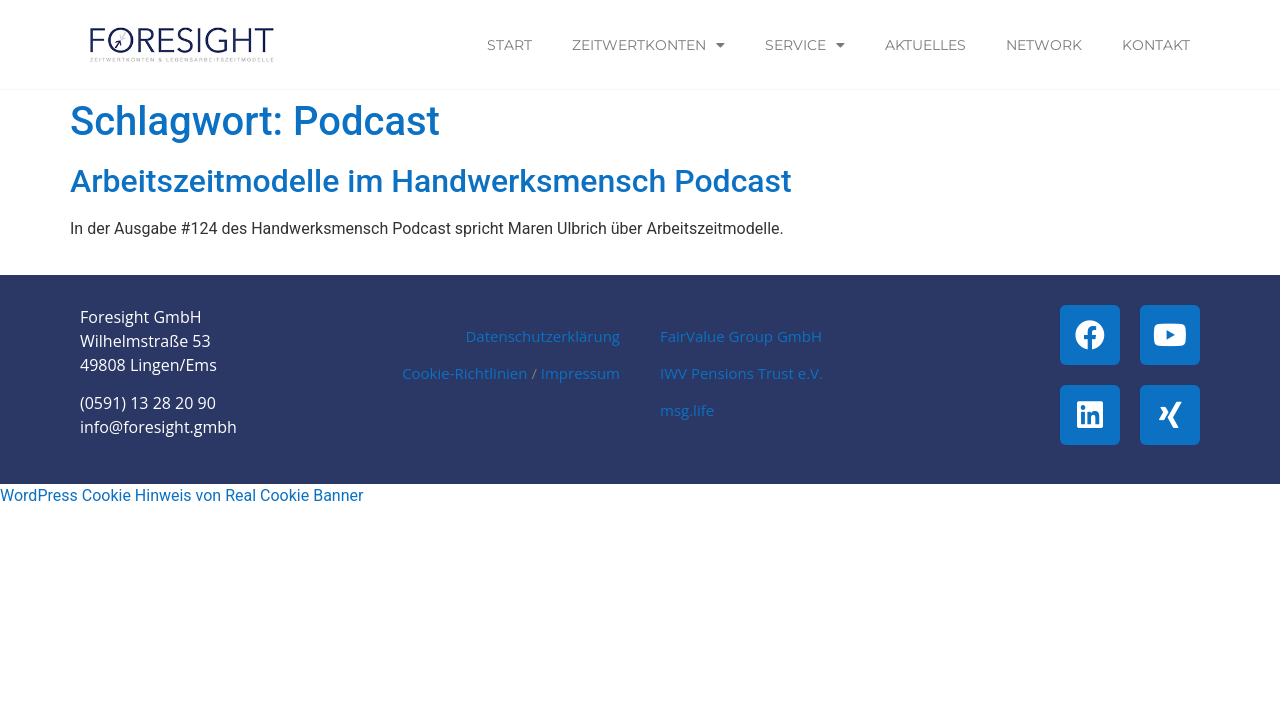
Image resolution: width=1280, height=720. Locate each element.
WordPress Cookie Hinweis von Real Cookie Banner (181, 495)
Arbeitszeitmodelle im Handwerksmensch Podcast (431, 181)
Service (805, 45)
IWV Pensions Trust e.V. (741, 373)
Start (509, 45)
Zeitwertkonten (648, 45)
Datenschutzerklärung (542, 336)
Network (1044, 45)
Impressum (580, 373)
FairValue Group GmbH (741, 336)
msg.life (687, 410)
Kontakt (1156, 45)
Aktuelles (925, 45)
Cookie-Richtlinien (464, 373)
